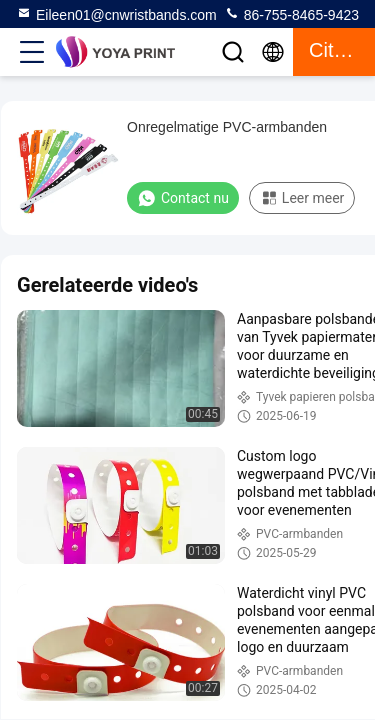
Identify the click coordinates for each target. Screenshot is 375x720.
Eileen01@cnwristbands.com (116, 14)
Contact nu (183, 198)
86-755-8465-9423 (291, 14)
